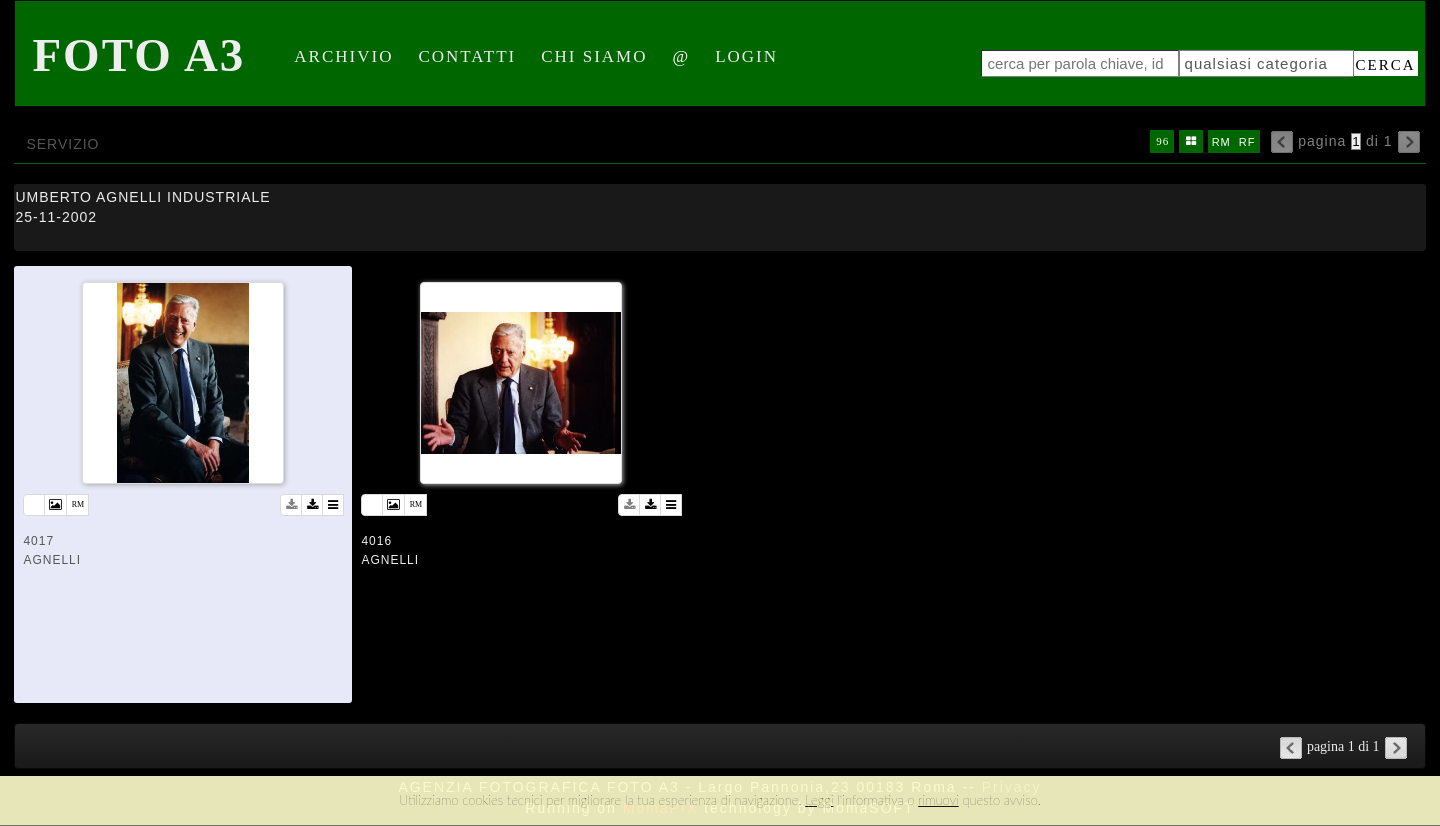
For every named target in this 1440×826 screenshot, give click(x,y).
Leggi (819, 800)
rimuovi (938, 800)
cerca (1386, 65)
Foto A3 (138, 55)
